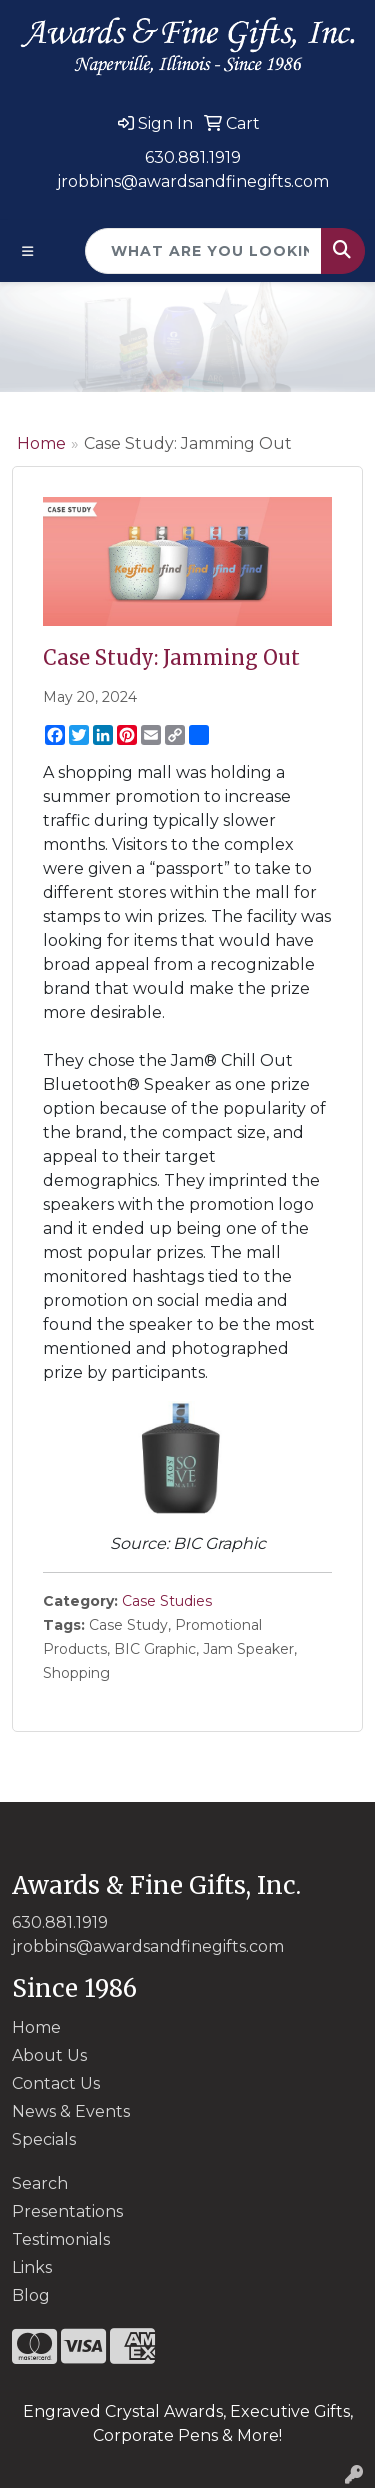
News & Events (71, 2111)
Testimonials (61, 2239)
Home (41, 443)
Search (40, 2183)
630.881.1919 (193, 157)
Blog (31, 2295)
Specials (44, 2139)
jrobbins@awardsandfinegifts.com (193, 181)
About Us (49, 2055)
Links (32, 2267)
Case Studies (167, 1601)
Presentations (67, 2211)
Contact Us (56, 2083)
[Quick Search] (203, 251)
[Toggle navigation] (28, 251)
